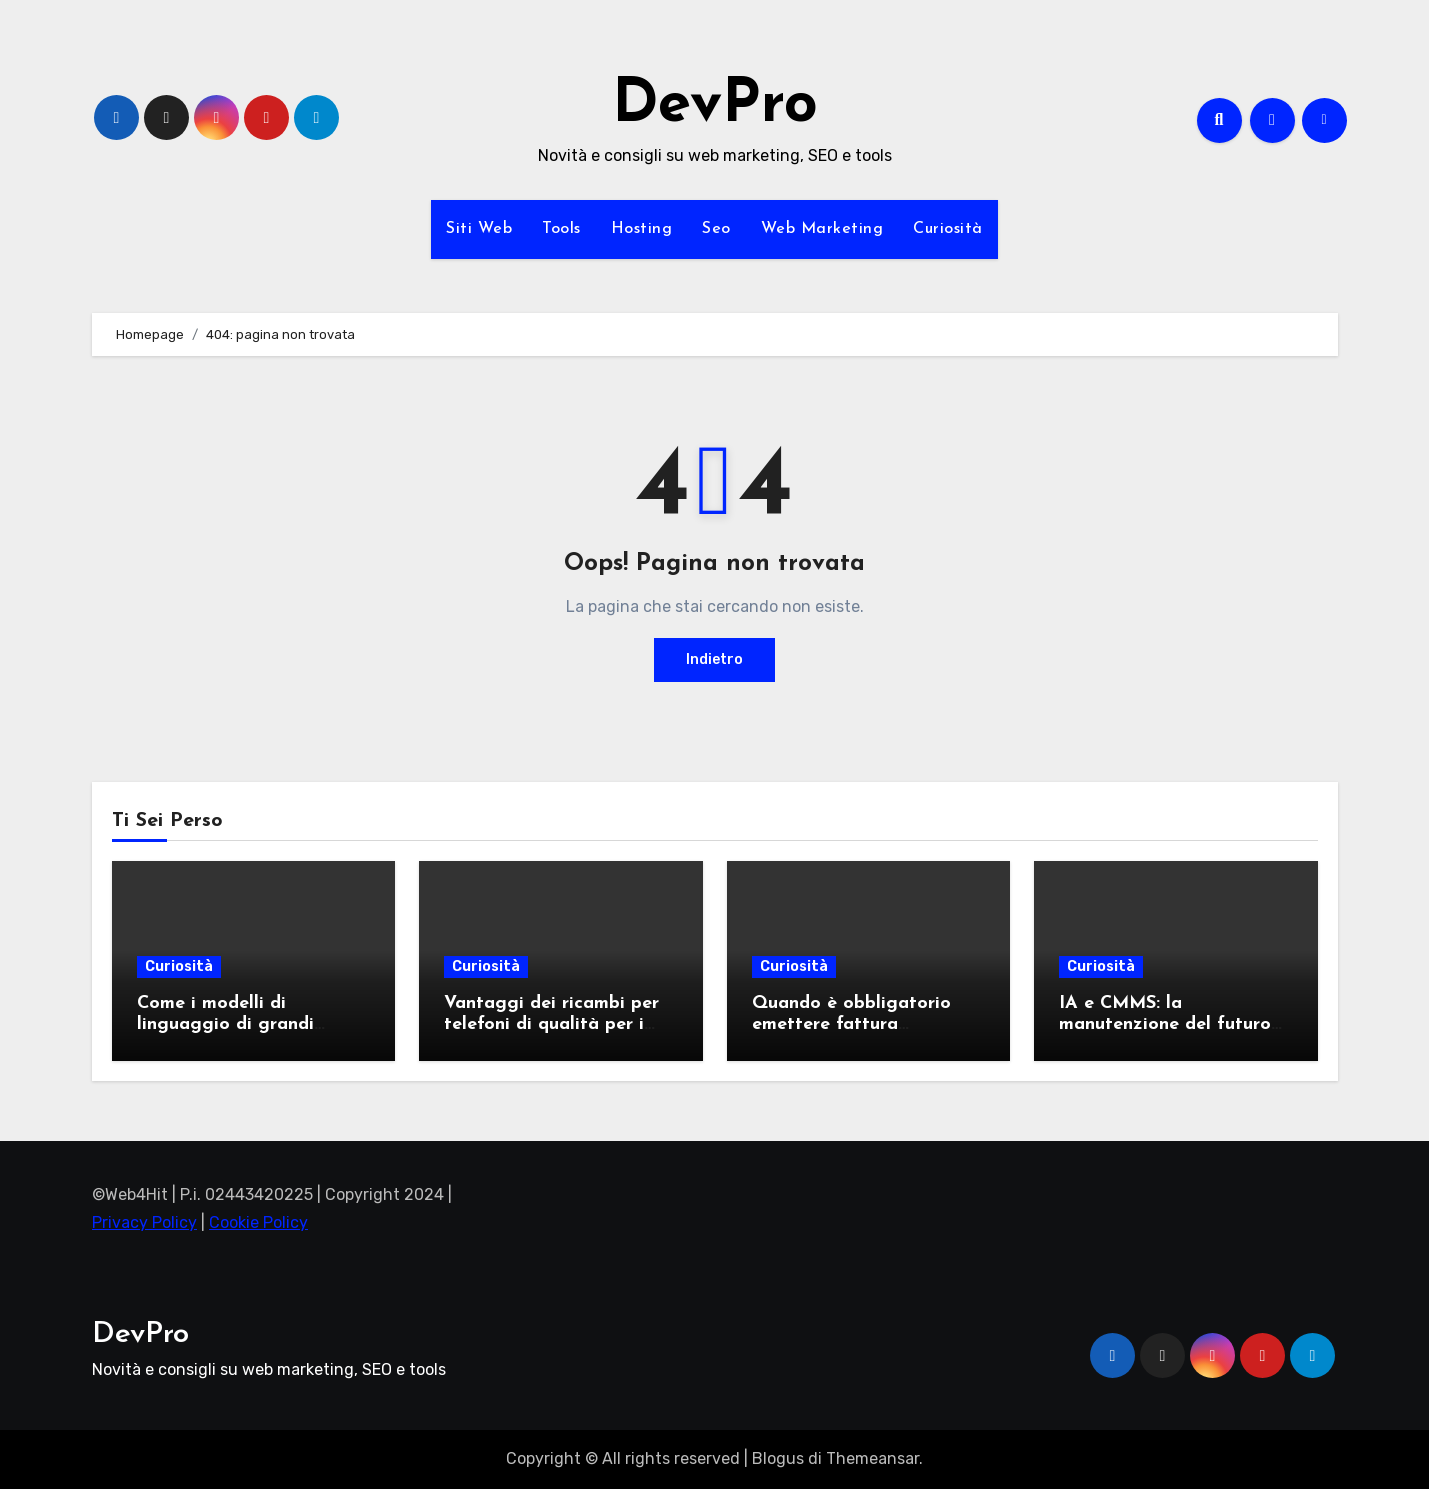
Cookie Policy (258, 1223)
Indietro (714, 659)
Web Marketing (822, 229)
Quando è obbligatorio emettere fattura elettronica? (851, 1025)
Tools (561, 229)
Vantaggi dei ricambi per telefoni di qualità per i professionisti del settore (551, 1025)
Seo (716, 229)
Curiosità (948, 229)
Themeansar (872, 1458)
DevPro (715, 106)
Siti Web (479, 229)
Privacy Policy (144, 1223)
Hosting (642, 229)
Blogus (778, 1458)
